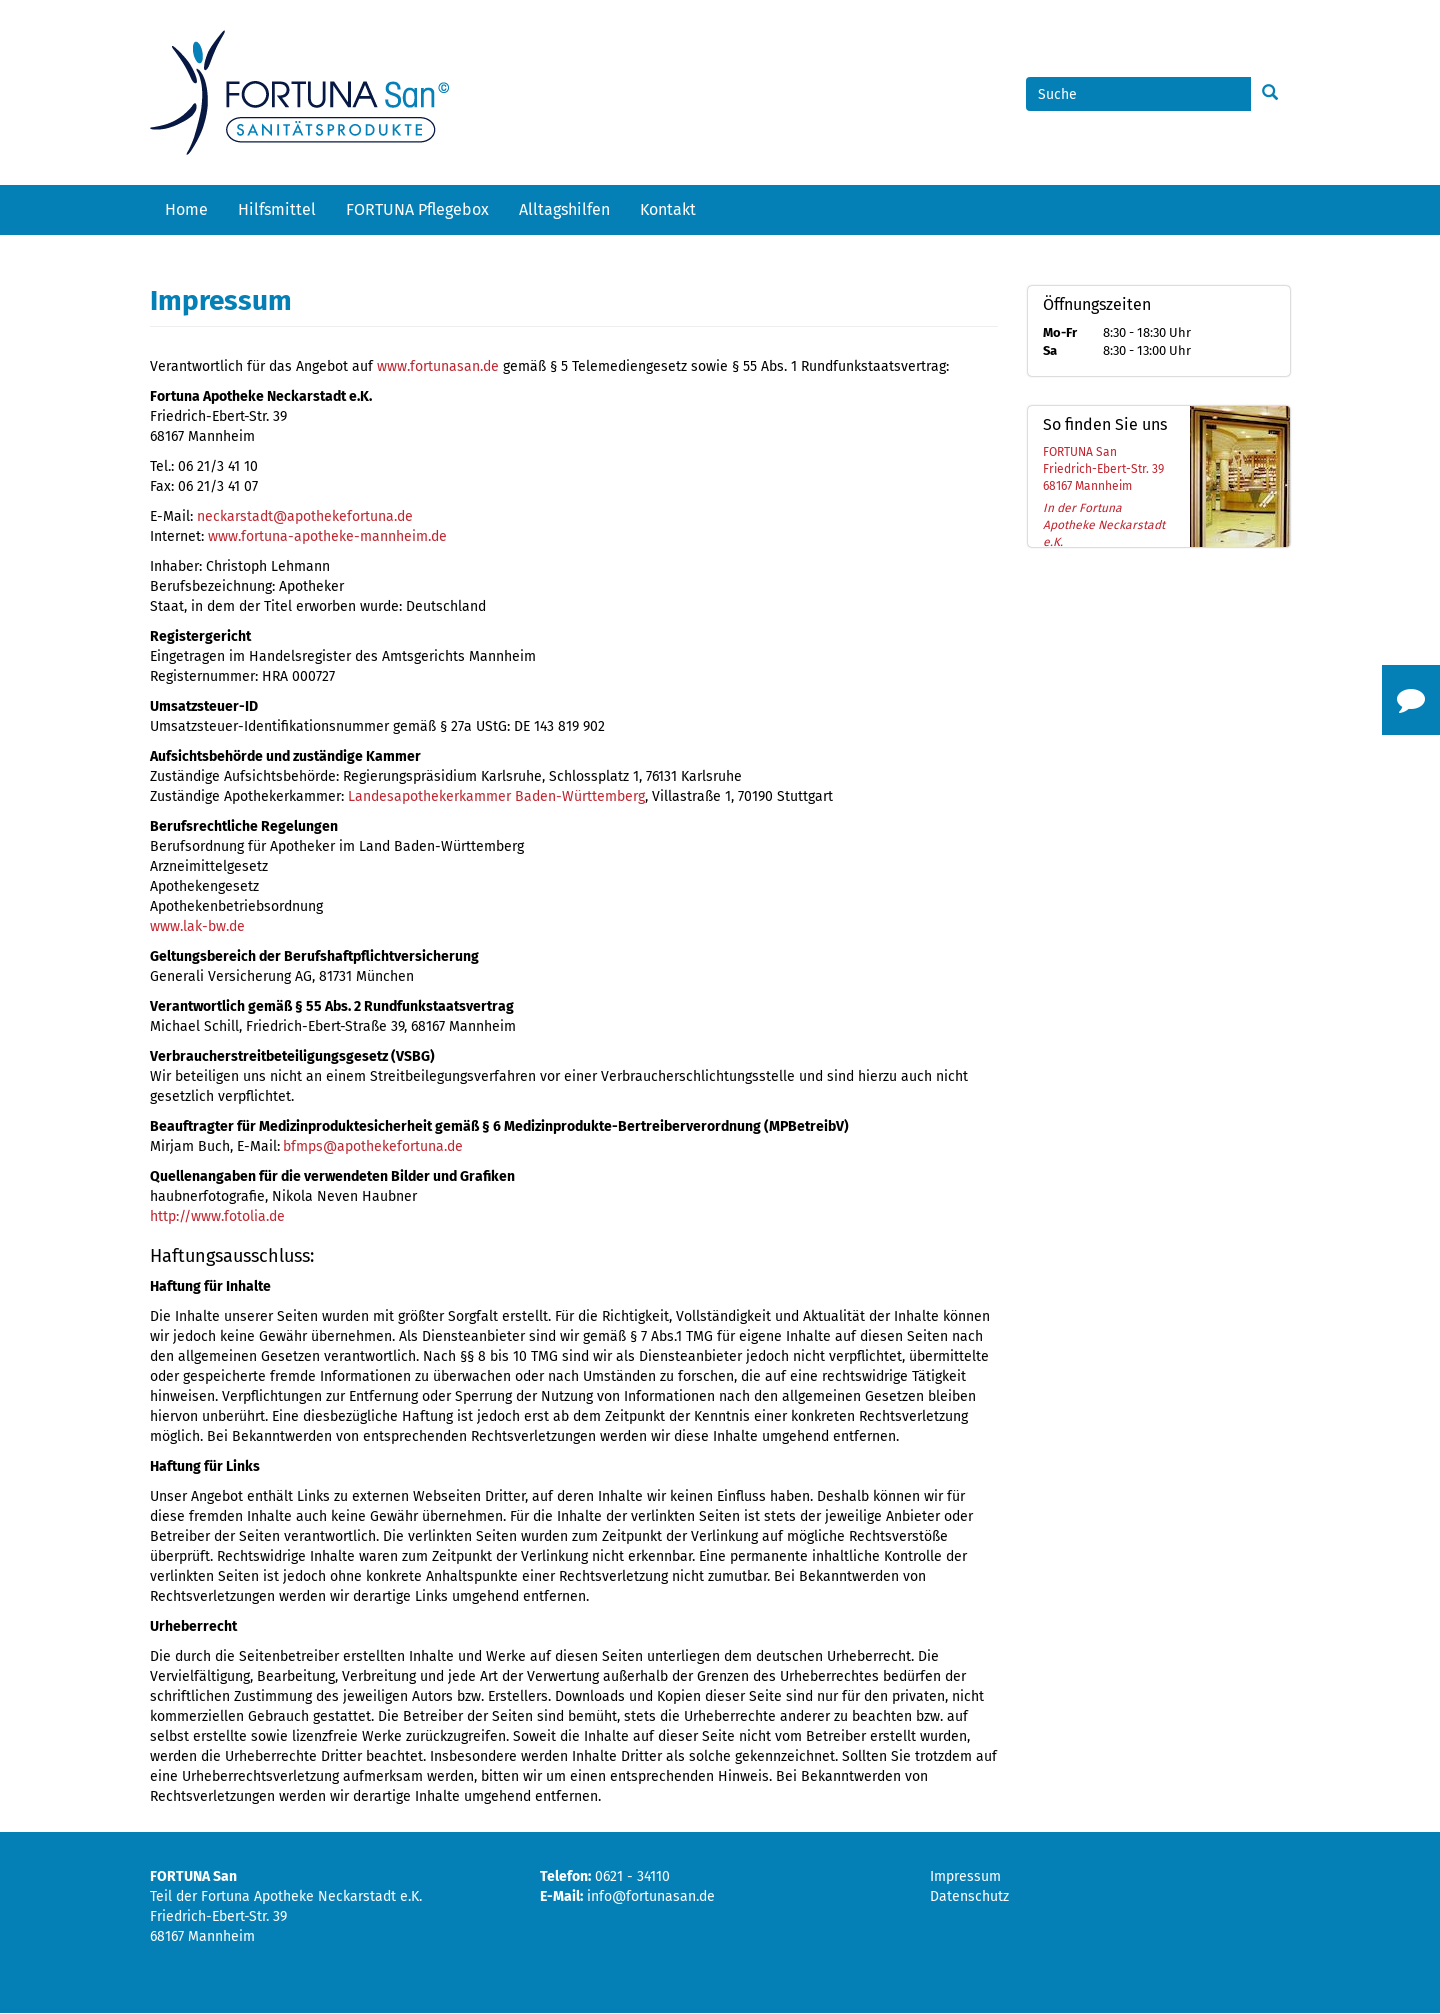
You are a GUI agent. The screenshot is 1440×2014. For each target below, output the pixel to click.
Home (186, 209)
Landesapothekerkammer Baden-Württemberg (496, 796)
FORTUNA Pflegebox (417, 209)
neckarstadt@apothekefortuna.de (305, 516)
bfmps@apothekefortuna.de (373, 1146)
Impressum (965, 1876)
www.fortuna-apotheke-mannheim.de (327, 536)
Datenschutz (969, 1896)
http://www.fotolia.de (217, 1216)
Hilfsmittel (277, 209)
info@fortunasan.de (651, 1896)
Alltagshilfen (564, 209)
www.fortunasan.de (438, 366)
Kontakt (668, 209)
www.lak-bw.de (197, 926)
